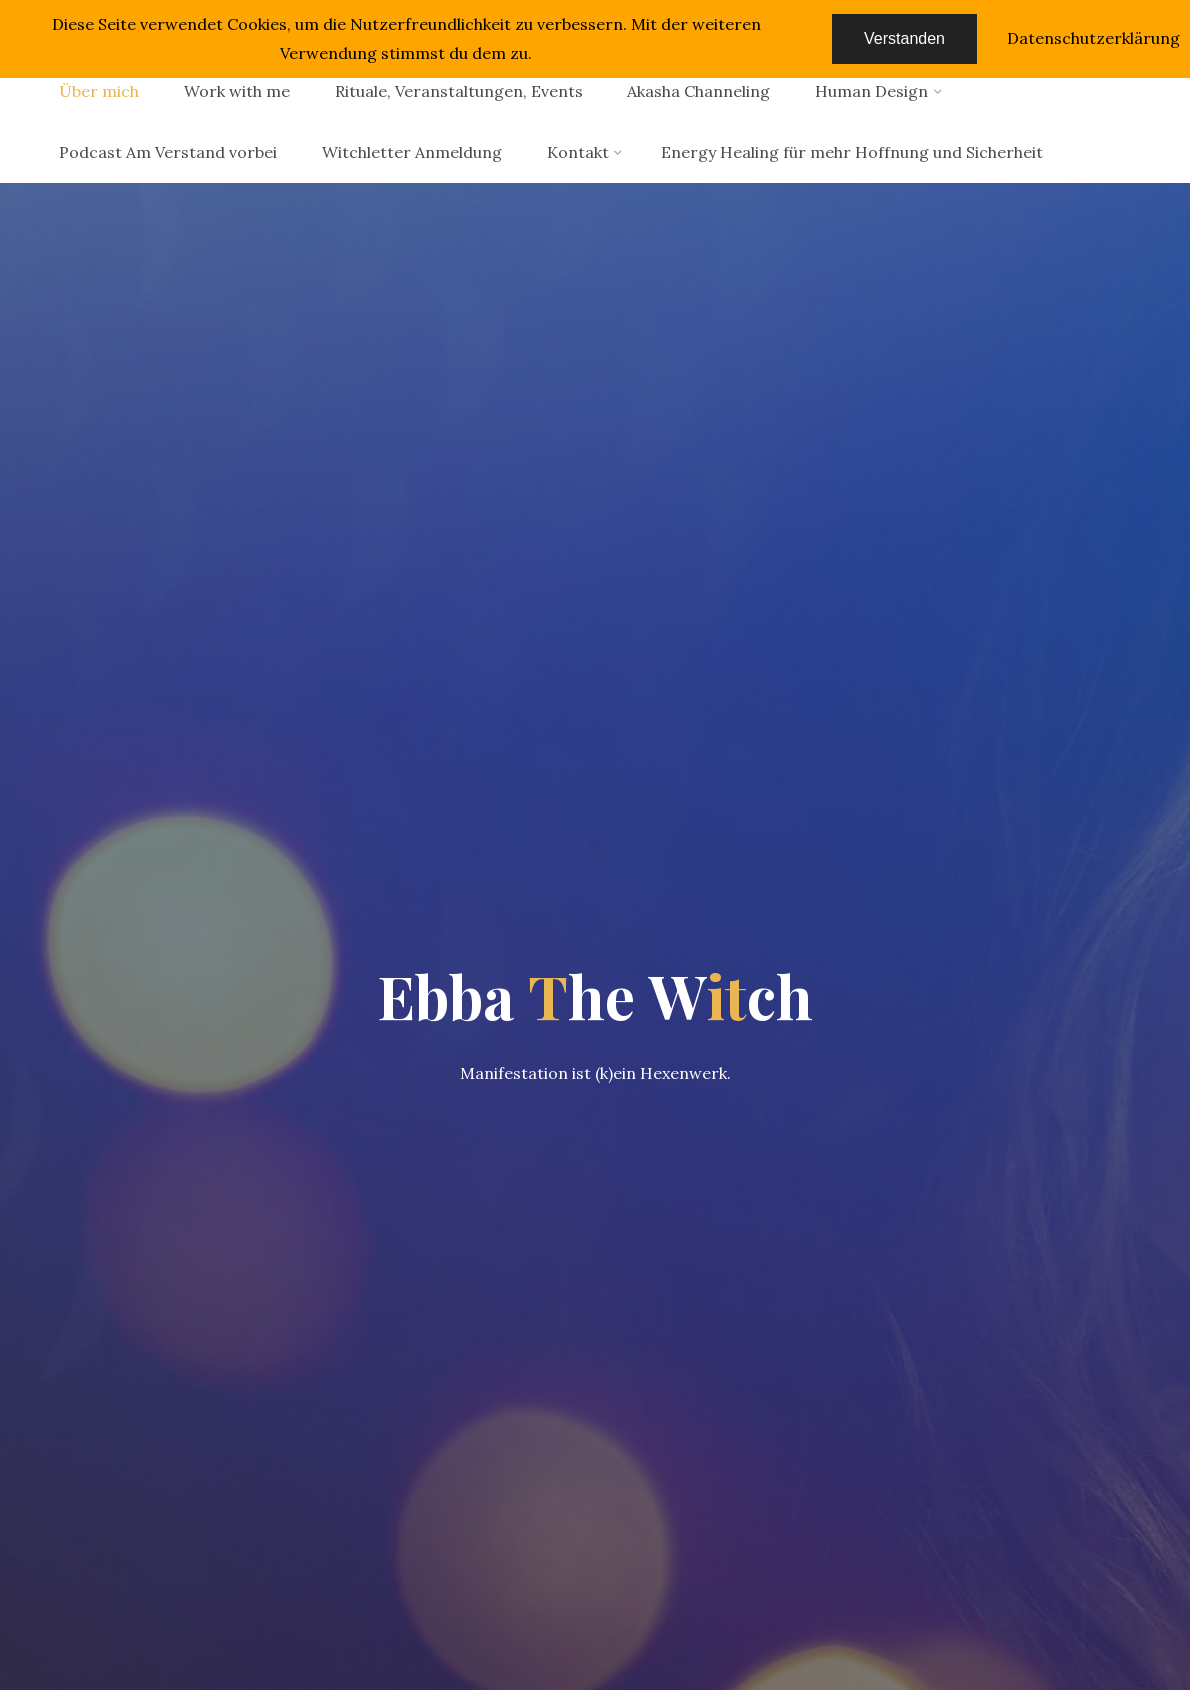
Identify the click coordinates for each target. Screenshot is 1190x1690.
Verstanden (904, 38)
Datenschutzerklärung (1093, 38)
